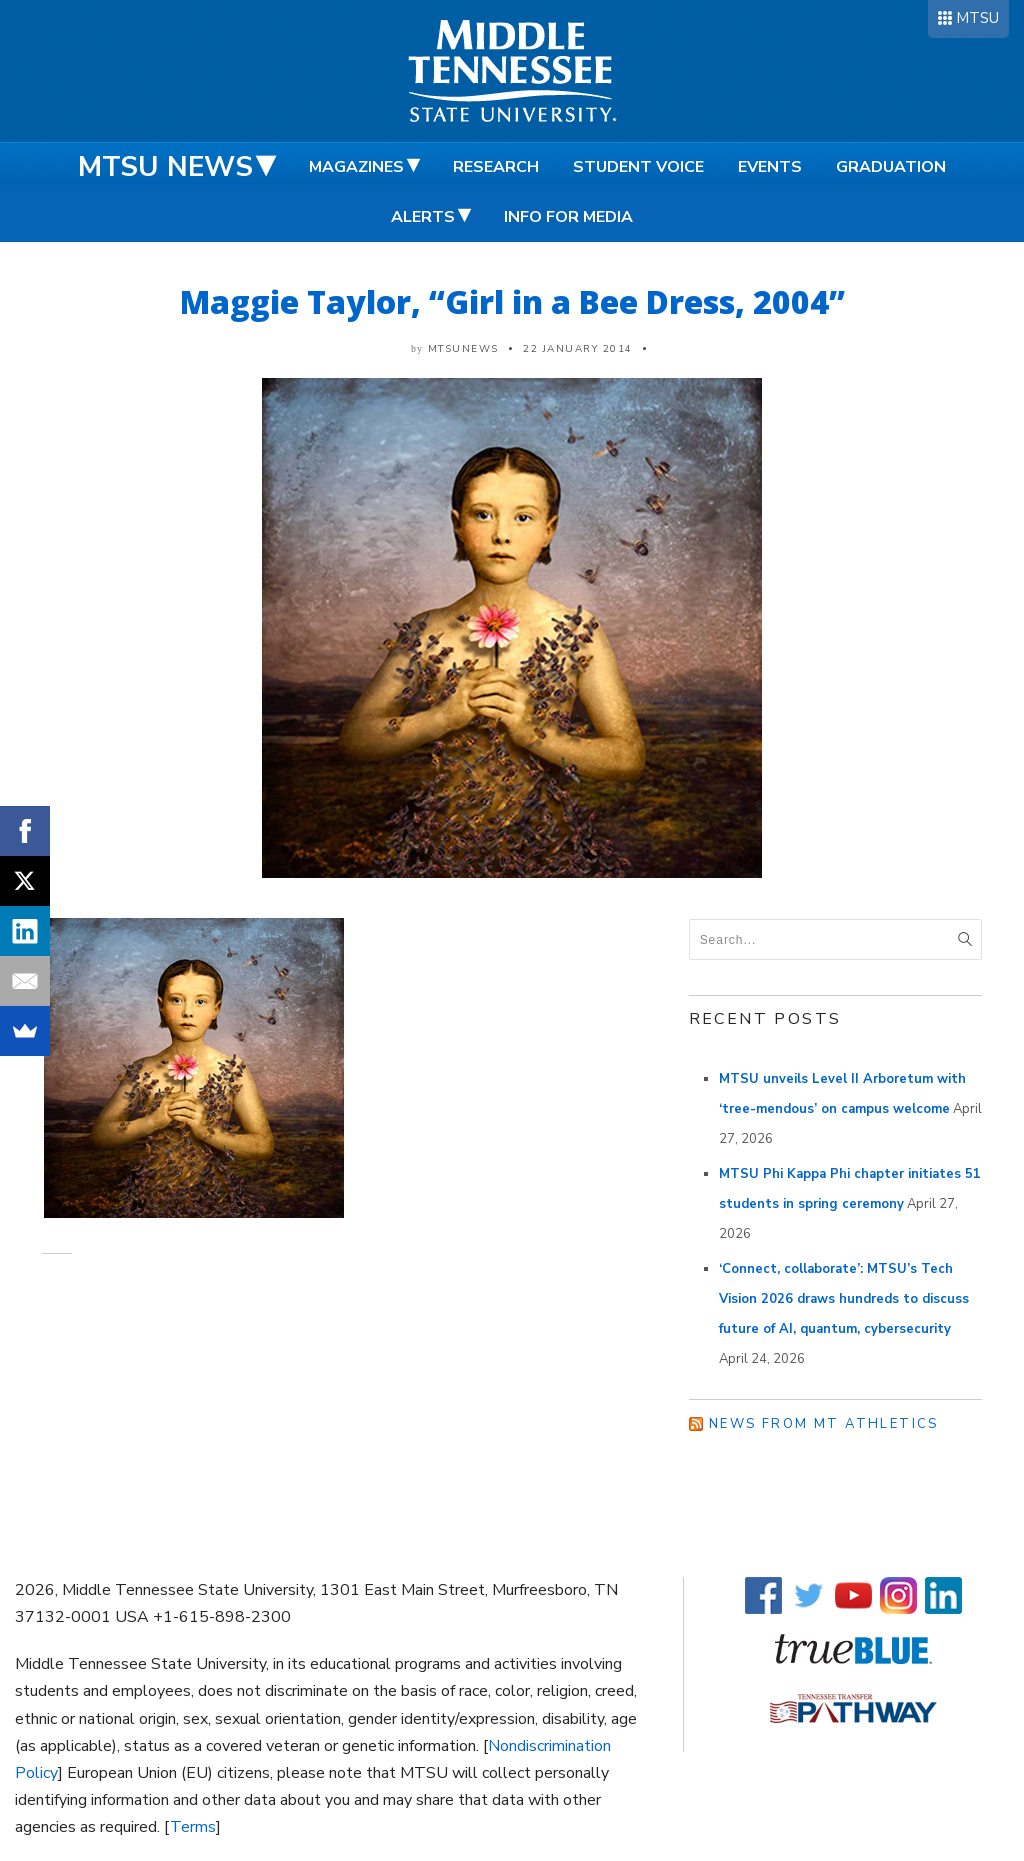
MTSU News (165, 167)
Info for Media (568, 217)
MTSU (977, 18)
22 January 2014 (578, 349)
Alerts (423, 217)
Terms (193, 1827)
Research (496, 167)
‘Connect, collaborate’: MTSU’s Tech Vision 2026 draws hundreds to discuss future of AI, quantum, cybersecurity (844, 1299)
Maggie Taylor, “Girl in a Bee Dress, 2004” (512, 301)
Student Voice (638, 167)
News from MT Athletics (824, 1424)
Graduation (891, 167)
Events (770, 167)
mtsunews (463, 349)
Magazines (356, 167)
